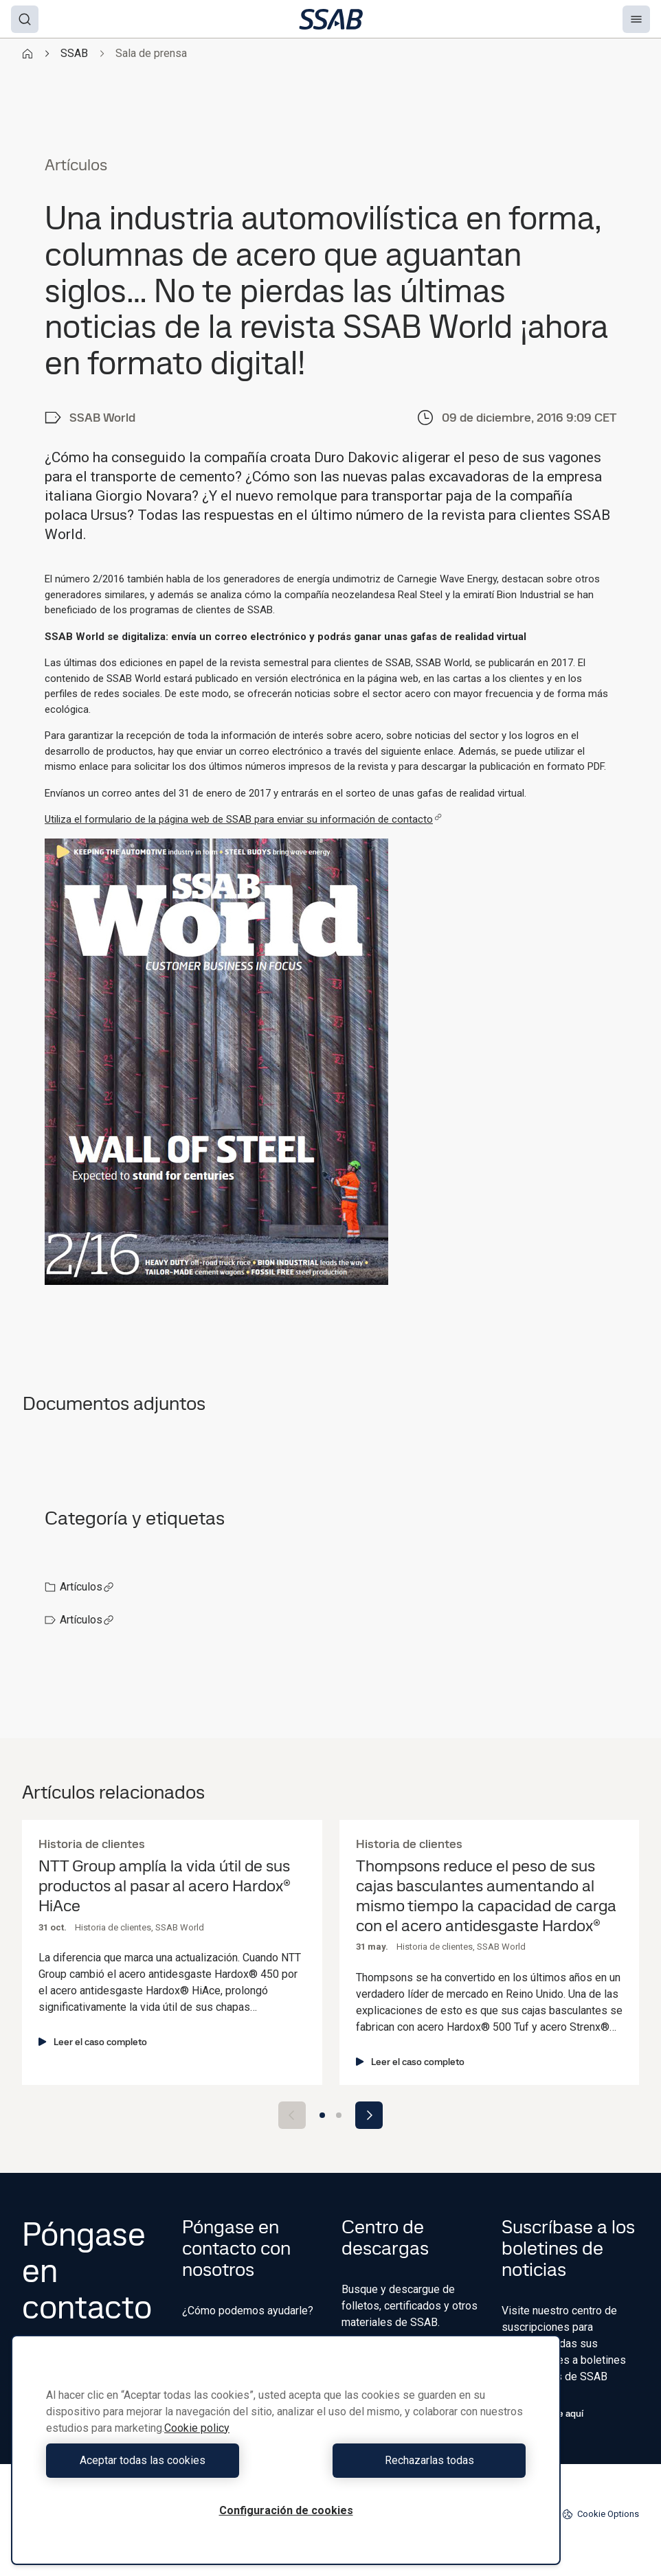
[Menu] (636, 19)
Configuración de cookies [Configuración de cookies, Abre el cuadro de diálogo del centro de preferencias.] (286, 2510)
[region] (286, 2450)
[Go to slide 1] (322, 2115)
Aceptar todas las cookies (162, 2460)
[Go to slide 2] (338, 2115)
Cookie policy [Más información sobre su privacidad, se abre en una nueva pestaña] (196, 2428)
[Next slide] (369, 2115)
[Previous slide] (292, 2115)
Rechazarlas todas (409, 2460)
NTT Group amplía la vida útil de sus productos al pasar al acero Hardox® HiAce (164, 1885)
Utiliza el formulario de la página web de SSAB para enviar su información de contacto (243, 819)
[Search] (24, 19)
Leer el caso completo (92, 2042)
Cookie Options (600, 2514)
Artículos (87, 1586)
